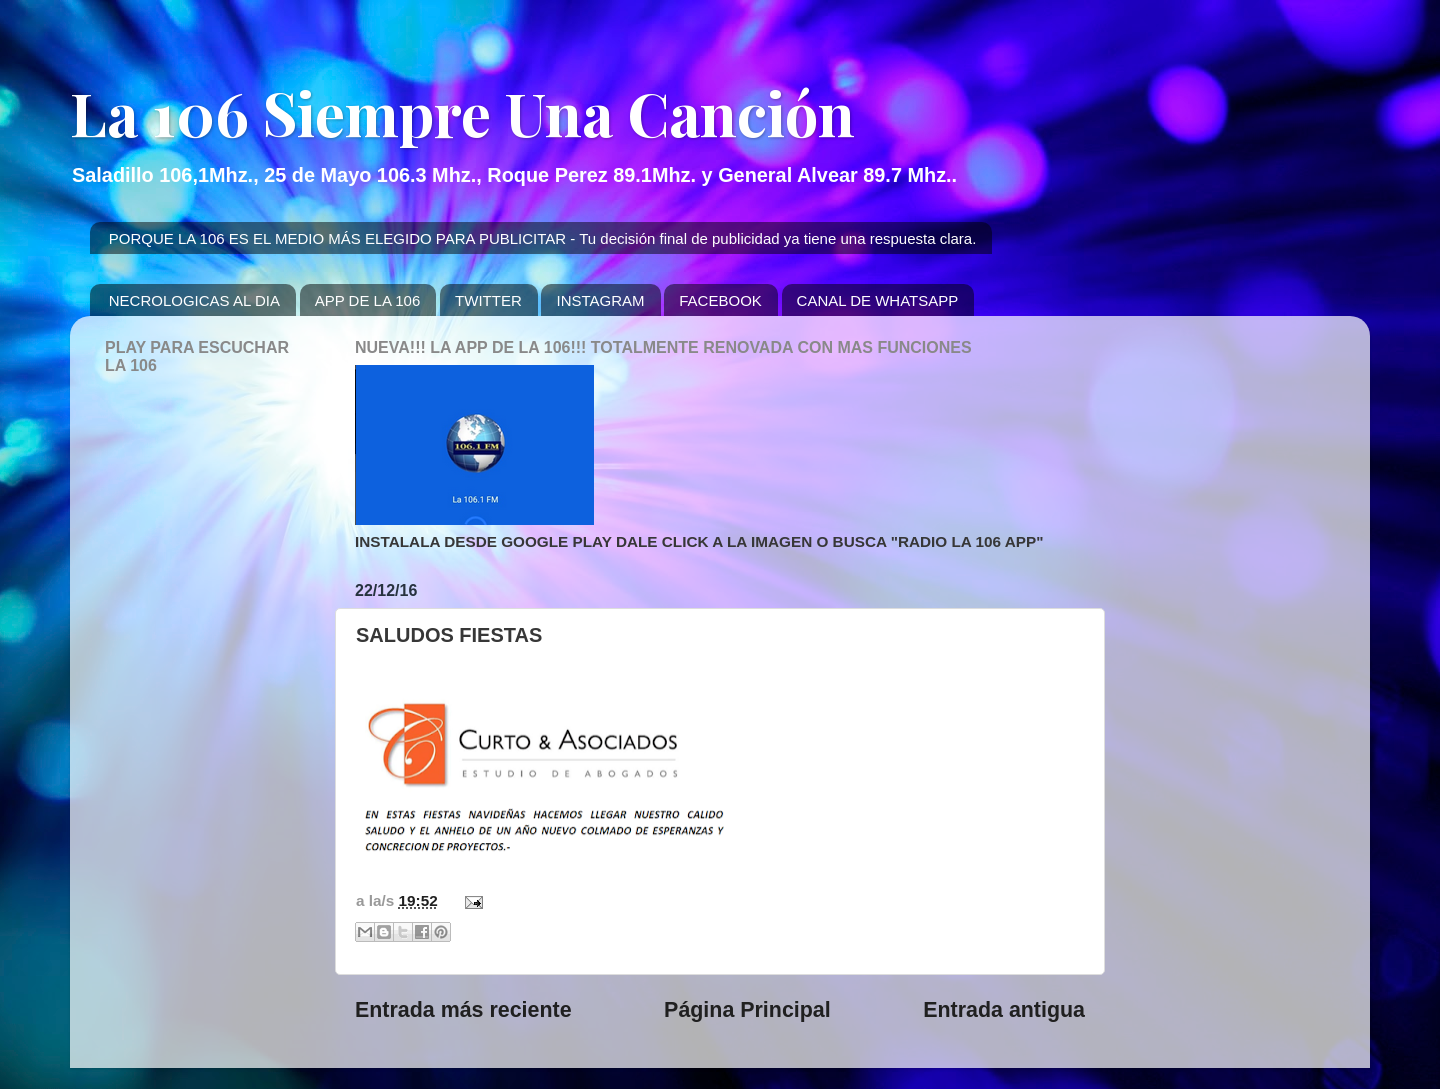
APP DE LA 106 (368, 300)
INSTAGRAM (600, 300)
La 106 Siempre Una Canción (462, 112)
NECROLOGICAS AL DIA (194, 300)
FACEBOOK (720, 300)
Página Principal (747, 1010)
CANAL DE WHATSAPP (878, 300)
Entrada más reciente (463, 1010)
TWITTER (488, 300)
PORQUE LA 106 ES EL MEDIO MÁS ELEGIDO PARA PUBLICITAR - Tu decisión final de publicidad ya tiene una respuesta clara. (543, 238)
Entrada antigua (1004, 1010)
